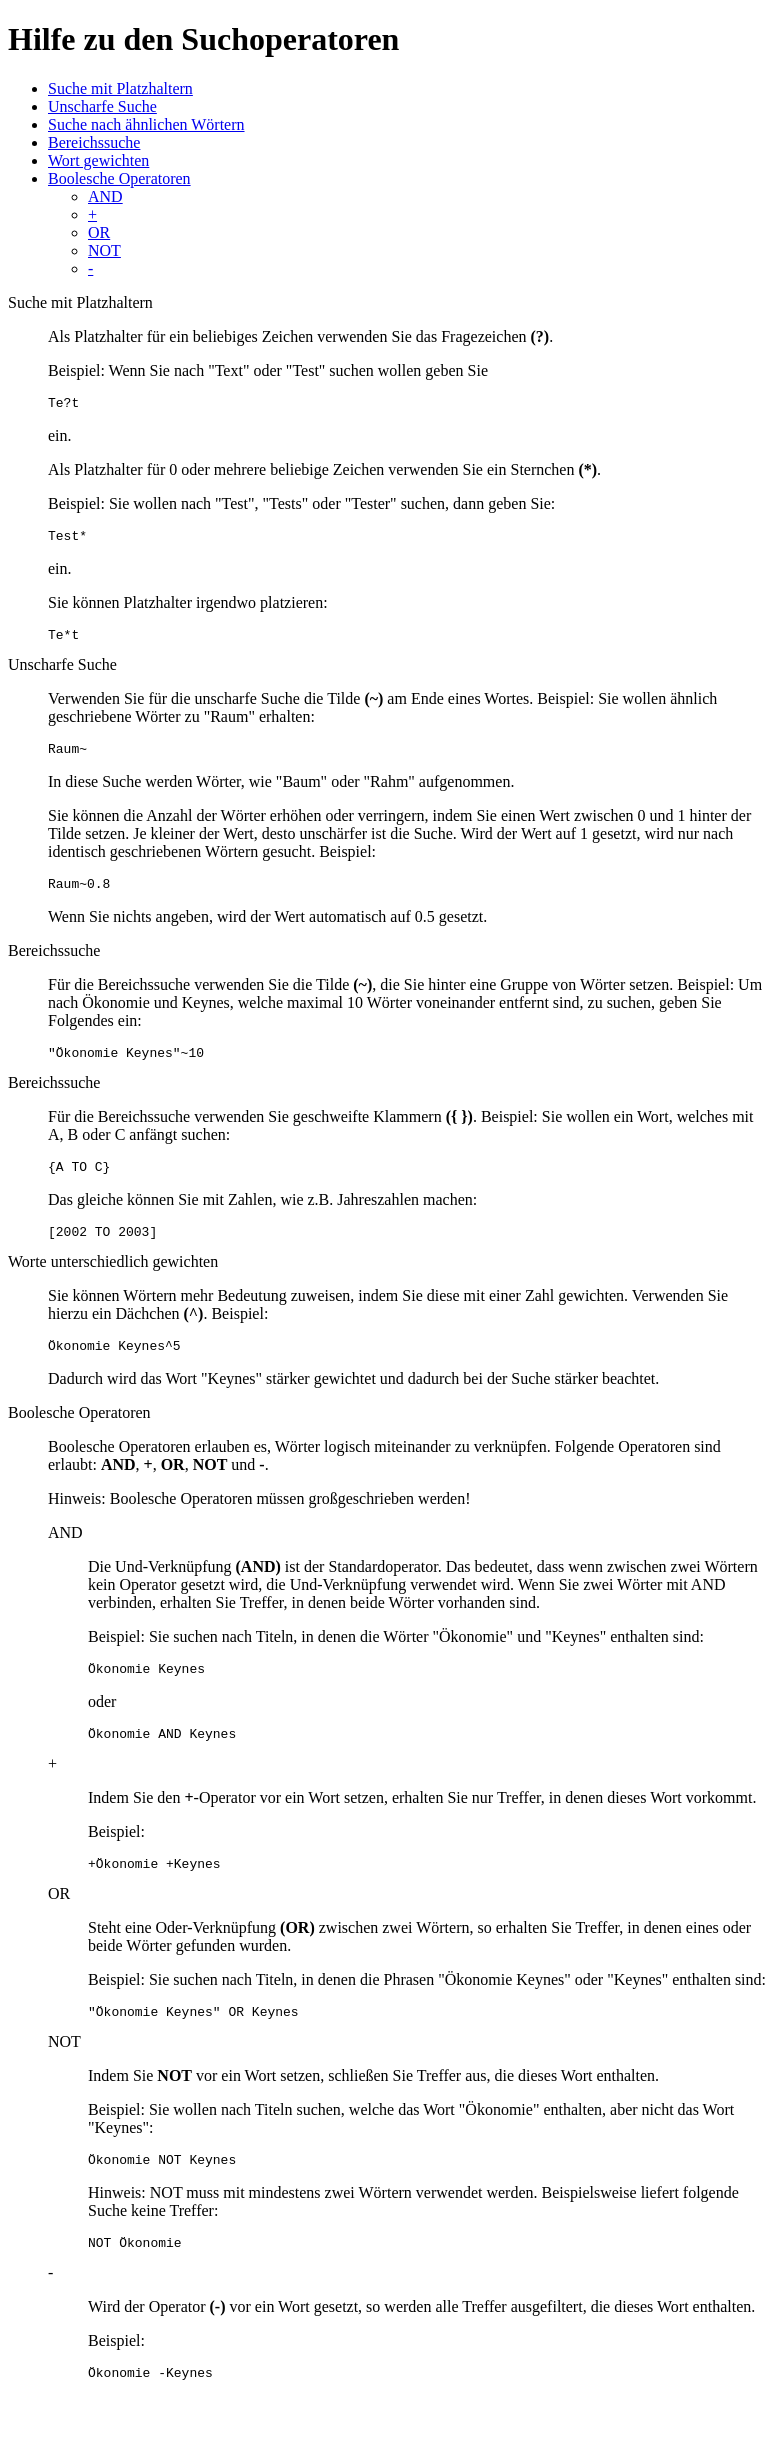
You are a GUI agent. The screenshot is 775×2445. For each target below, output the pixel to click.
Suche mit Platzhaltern (120, 88)
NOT (104, 250)
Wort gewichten (98, 160)
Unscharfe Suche (102, 106)
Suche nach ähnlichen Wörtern (146, 124)
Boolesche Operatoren (119, 178)
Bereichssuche (94, 142)
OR (99, 232)
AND (105, 196)
